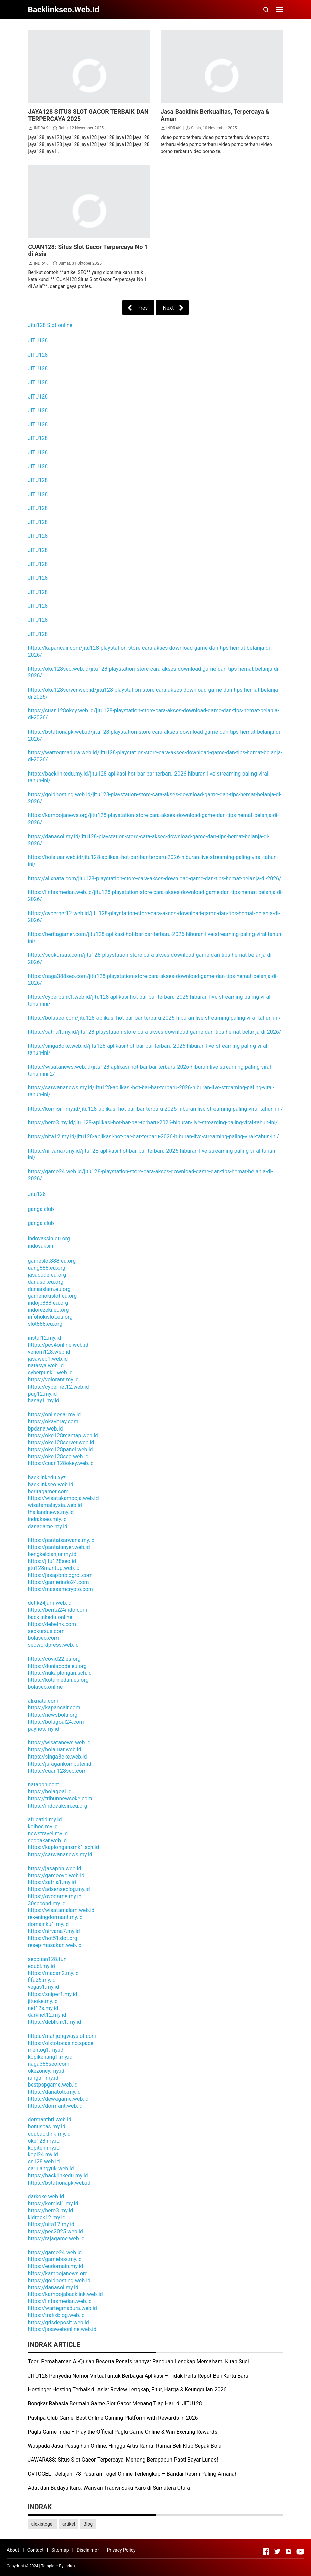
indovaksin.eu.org (49, 1238)
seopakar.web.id (47, 1840)
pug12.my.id (42, 1394)
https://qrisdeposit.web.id (58, 2322)
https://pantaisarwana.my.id (61, 1540)
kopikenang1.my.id (50, 2057)
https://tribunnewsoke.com (60, 1798)
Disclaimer (88, 2550)
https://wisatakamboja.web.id (63, 1498)
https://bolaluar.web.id (54, 1749)
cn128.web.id (44, 2161)
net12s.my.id (43, 2008)
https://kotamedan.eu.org (58, 1680)
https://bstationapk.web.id (59, 2183)
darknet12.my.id (47, 2015)
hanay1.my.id (44, 1400)
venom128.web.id (49, 1352)
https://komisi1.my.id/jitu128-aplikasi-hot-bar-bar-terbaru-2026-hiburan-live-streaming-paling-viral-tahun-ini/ (155, 1109)
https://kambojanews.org (58, 2273)
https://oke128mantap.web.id (63, 1435)
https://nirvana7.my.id (54, 1931)
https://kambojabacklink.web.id (65, 2294)
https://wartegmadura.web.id (62, 2308)
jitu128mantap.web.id (54, 1568)
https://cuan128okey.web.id (61, 1463)
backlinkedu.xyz (47, 1477)
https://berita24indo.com (57, 1610)
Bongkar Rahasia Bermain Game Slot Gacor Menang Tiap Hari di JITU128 (115, 2403)
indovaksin (40, 1246)
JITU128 (38, 340)
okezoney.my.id (46, 2071)
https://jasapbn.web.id (54, 1868)
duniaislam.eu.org (49, 1289)
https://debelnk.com (52, 1624)
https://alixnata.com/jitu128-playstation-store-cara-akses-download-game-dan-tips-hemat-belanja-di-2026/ (154, 878)
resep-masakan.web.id (55, 1945)
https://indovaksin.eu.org (57, 1805)
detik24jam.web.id (50, 1603)
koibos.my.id (43, 1826)
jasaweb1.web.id (48, 1359)
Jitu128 (37, 1194)
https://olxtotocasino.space (60, 2043)
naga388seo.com (49, 2064)
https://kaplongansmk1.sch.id (63, 1847)
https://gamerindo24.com (58, 1582)
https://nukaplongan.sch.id (60, 1673)
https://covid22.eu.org (54, 1659)
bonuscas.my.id (46, 2126)
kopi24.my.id (43, 2154)
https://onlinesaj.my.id (54, 1414)
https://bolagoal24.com (56, 1722)
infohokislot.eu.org (50, 1317)
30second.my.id (47, 1903)
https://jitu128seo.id (52, 1561)
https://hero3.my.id (50, 2210)
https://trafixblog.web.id (56, 2315)
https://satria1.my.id (52, 1882)
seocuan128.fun (47, 1959)
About (13, 2550)
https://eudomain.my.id (55, 2266)
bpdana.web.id (45, 1428)
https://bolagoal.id (50, 1791)
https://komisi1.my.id (53, 2203)
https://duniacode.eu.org (57, 1666)
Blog (88, 2524)
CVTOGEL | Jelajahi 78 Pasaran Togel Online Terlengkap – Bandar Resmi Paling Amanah (133, 2474)
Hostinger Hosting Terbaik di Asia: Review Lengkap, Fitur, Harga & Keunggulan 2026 (127, 2389)
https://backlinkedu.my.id (58, 2175)
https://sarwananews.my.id (60, 1854)
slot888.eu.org (45, 1324)
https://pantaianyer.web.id (59, 1547)
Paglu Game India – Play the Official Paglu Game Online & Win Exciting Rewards (123, 2432)
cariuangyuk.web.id (51, 2168)
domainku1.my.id (48, 1924)
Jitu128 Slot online (50, 325)
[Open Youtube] (300, 2551)
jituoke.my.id (43, 2001)
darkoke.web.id (46, 2196)
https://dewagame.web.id (58, 2099)
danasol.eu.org (46, 1282)
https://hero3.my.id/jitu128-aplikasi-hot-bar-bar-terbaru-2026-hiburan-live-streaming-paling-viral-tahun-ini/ (153, 1122)
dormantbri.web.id (50, 2119)
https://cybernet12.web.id (58, 1387)
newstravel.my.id (48, 1833)
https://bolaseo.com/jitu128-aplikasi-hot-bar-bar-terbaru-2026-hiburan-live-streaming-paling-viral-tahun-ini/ (154, 1018)
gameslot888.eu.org (52, 1261)
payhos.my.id (43, 1729)
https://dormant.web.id (55, 2106)
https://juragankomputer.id (59, 1764)
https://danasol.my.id (53, 2287)
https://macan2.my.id (53, 1973)
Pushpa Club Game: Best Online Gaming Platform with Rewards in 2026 (113, 2418)
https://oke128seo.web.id (58, 1456)
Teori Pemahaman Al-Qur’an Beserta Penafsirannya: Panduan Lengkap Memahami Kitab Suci (138, 2361)
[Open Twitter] (277, 2551)
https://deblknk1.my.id (54, 2022)
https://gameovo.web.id (56, 1875)
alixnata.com (43, 1701)
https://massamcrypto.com (60, 1589)
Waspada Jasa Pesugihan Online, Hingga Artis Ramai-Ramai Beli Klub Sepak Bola (125, 2446)
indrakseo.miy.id (47, 1519)
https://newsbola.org (53, 1715)
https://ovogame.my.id (55, 1896)
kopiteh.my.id (44, 2148)
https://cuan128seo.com (57, 1771)
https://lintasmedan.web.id (60, 2301)
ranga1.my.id (43, 2078)
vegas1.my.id (43, 1987)
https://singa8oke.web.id (57, 1756)
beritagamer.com (48, 1491)
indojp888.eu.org (48, 1303)
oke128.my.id (44, 2141)
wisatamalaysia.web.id (55, 1505)
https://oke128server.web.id (61, 1442)
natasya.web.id (46, 1365)
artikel (68, 2524)
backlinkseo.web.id (51, 1484)
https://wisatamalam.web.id (61, 1910)
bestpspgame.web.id (53, 2084)
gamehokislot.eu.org (52, 1296)
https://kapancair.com (54, 1707)
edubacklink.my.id (49, 2133)
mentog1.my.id (46, 2050)
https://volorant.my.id (53, 1379)
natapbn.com (44, 1784)
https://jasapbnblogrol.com (60, 1575)
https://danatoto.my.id (54, 2092)
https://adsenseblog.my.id (59, 1889)
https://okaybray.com (53, 1421)
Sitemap (60, 2550)
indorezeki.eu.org (48, 1310)
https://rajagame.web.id (56, 2238)
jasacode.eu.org (47, 1275)
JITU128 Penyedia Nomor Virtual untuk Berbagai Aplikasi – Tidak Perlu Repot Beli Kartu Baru (138, 2376)
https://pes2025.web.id (55, 2231)
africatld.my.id (45, 1819)
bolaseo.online (45, 1687)
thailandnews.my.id (51, 1512)
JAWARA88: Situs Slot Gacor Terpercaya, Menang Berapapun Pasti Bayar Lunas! (123, 2459)
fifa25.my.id (42, 1980)
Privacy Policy (121, 2550)
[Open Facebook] (266, 2551)
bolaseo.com (43, 1638)
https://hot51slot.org (52, 1938)
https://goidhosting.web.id (59, 2280)
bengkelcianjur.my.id (52, 1554)
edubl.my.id (41, 1966)
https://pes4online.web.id (58, 1345)
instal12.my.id (44, 1337)
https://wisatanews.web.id (59, 1742)
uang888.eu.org (46, 1268)
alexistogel (42, 2524)
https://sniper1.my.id (52, 1994)
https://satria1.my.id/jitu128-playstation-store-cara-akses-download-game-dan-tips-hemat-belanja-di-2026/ (154, 1032)
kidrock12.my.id (47, 2217)
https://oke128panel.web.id (60, 1449)
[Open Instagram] (289, 2551)
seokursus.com (46, 1631)
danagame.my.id (48, 1526)
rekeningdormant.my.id (55, 1917)
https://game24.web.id (55, 2252)
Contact (35, 2550)
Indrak (69, 2566)
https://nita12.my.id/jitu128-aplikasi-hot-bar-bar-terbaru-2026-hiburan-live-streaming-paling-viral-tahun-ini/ (153, 1136)
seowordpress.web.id (53, 1645)
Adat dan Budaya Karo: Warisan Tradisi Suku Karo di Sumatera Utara (109, 2488)
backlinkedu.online (50, 1617)
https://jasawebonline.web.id (62, 2329)
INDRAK (41, 128)
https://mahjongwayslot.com (62, 2036)
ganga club (41, 1209)
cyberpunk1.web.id (50, 1372)
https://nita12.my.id (51, 2224)
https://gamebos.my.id (55, 2259)
